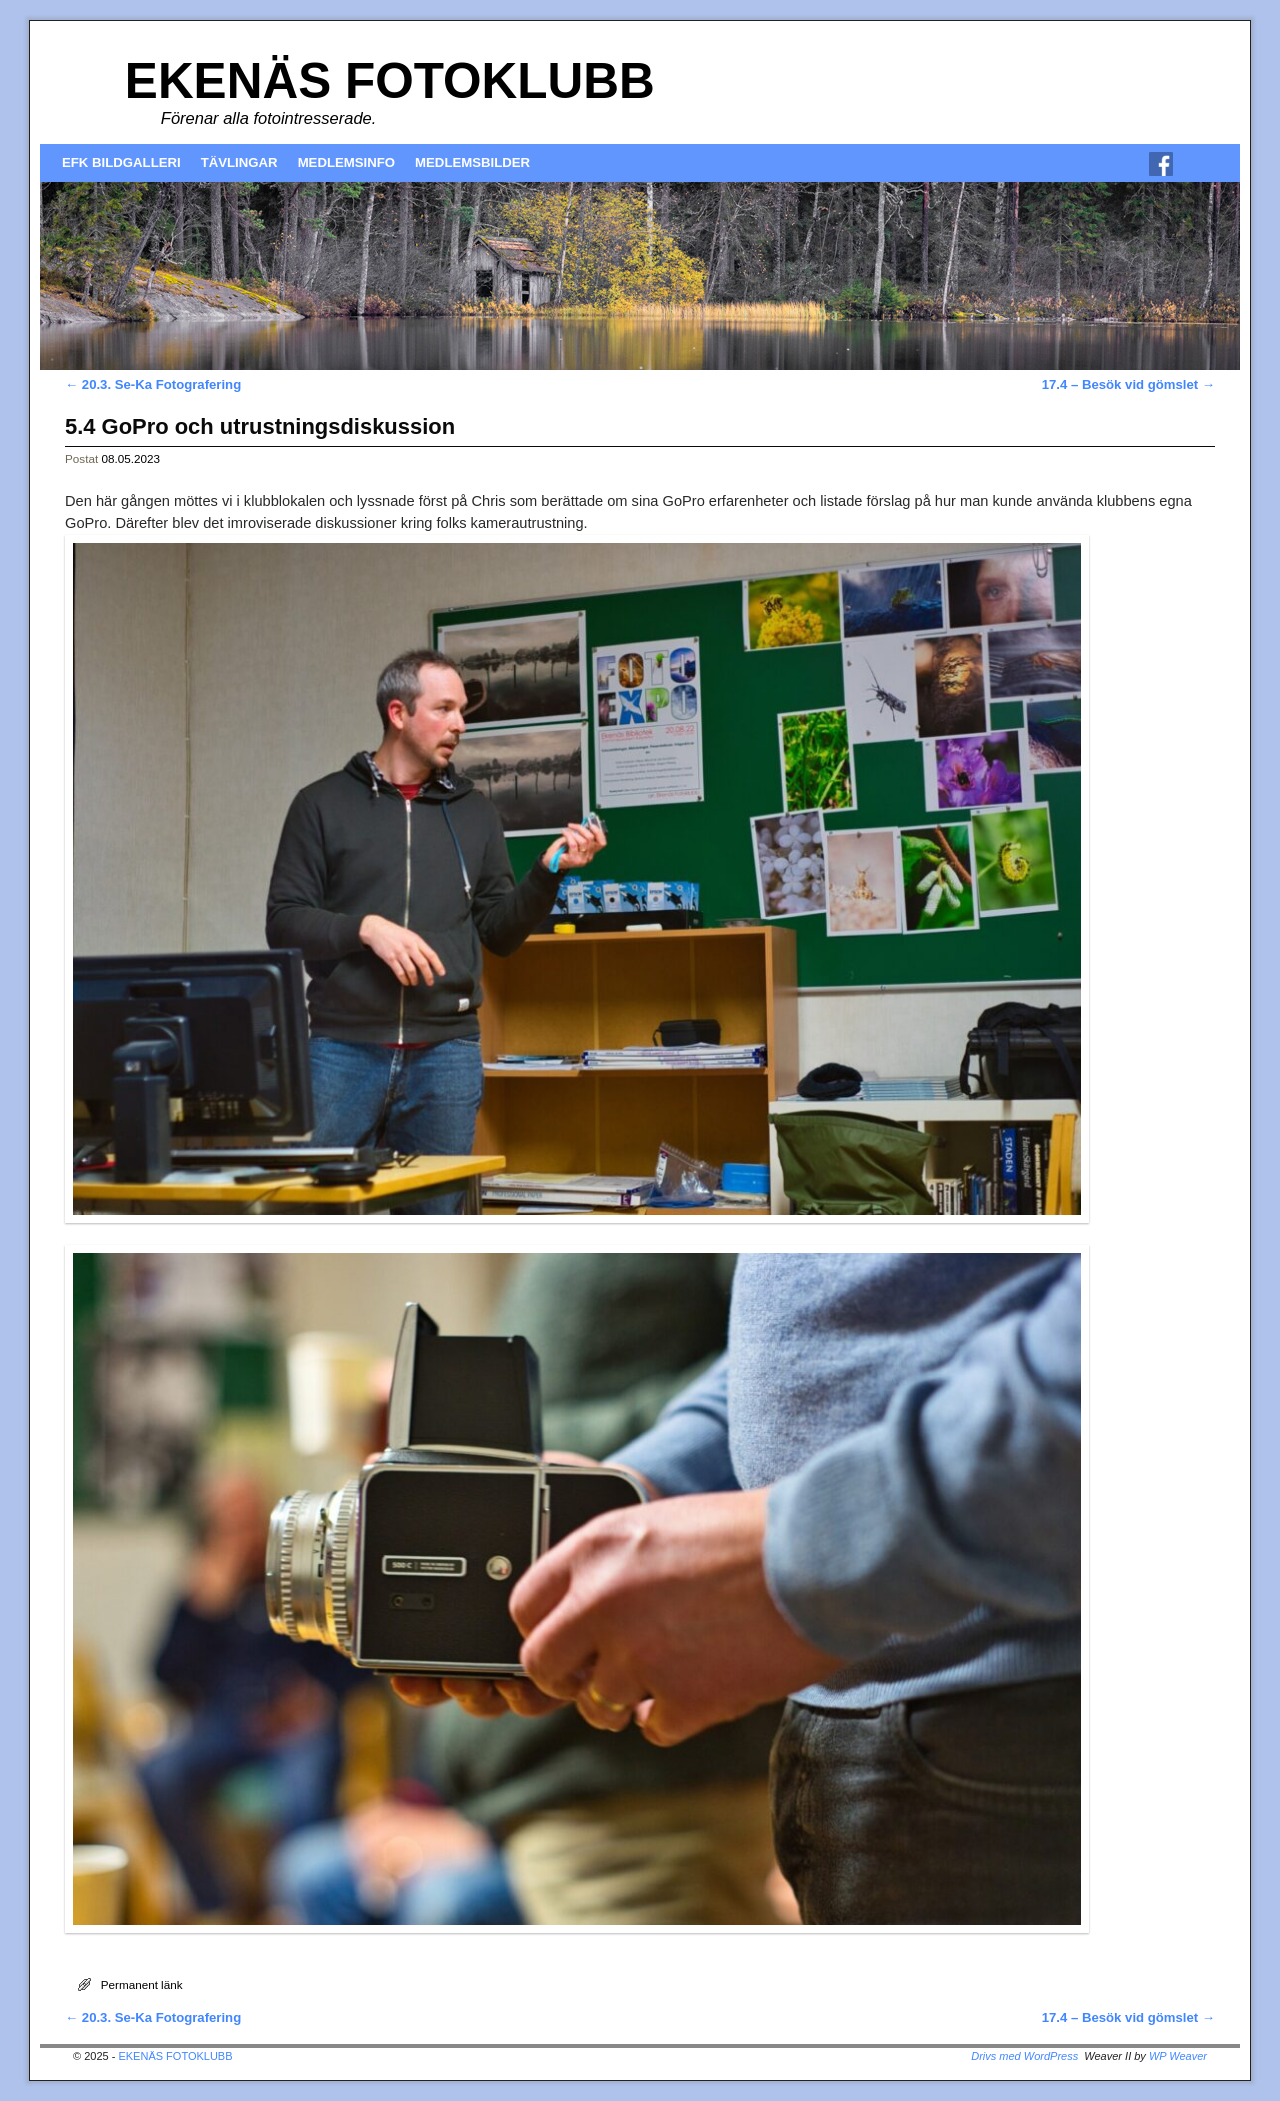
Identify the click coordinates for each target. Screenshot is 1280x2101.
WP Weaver (1178, 2056)
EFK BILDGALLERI (121, 162)
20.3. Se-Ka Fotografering (153, 384)
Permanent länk (142, 1984)
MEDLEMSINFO (346, 162)
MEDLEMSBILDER (472, 162)
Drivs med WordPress (1024, 2056)
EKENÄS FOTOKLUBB (390, 80)
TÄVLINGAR (239, 162)
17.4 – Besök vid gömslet (1128, 384)
